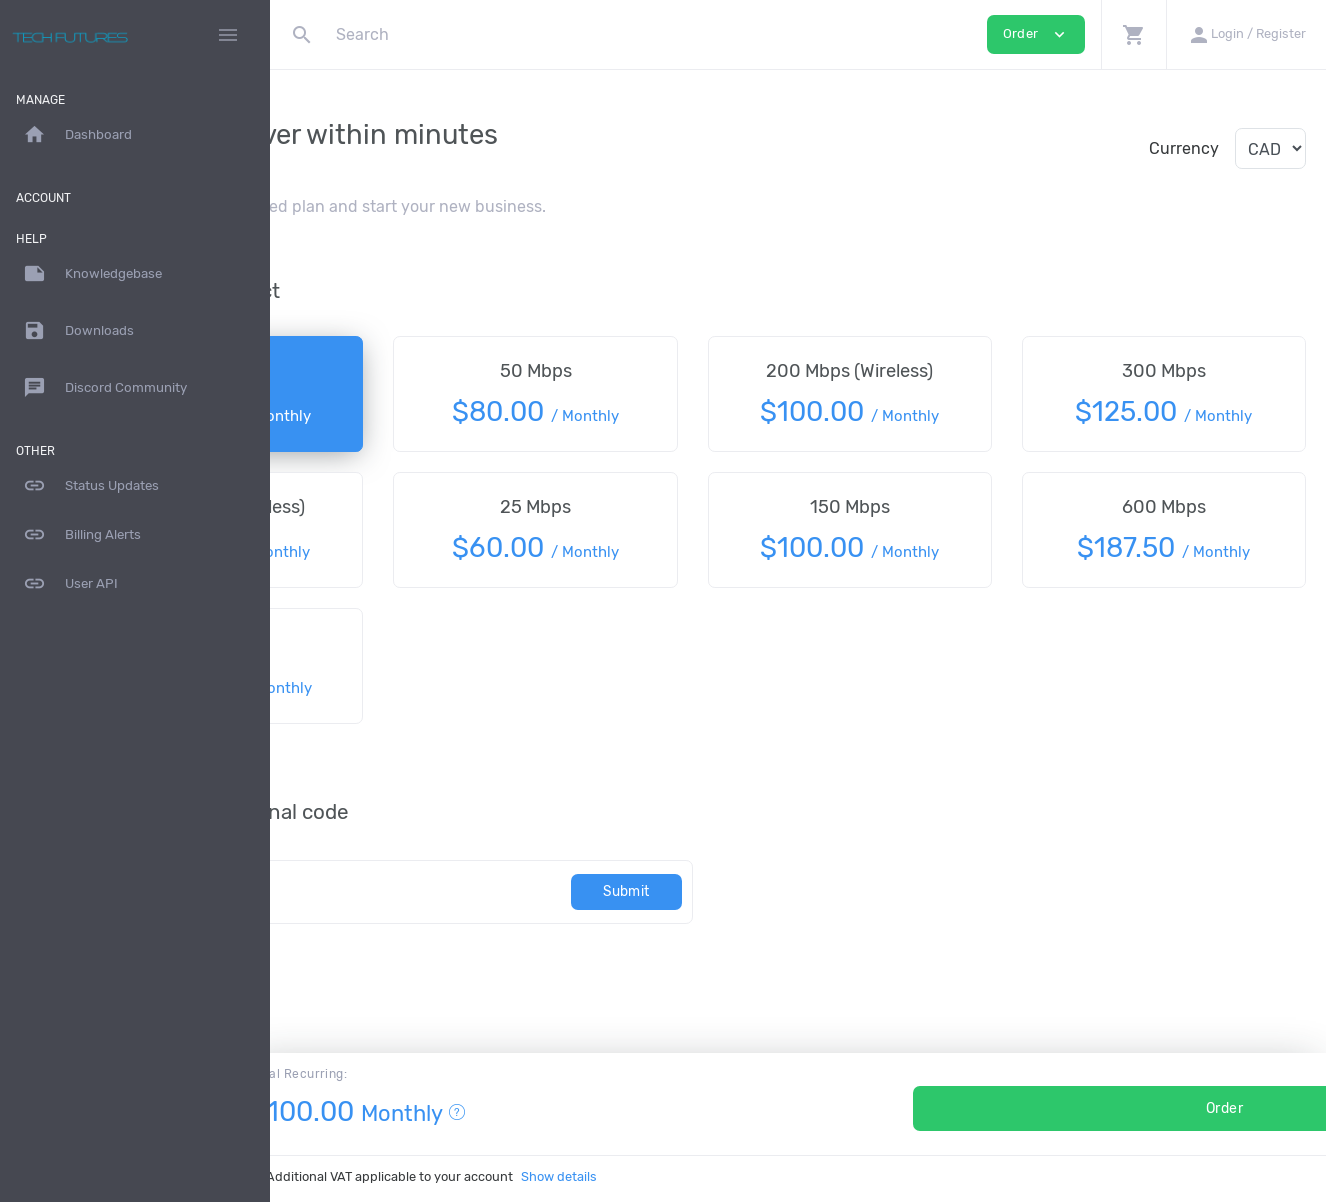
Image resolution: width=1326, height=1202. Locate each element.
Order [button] (1036, 34)
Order (1062, 1108)
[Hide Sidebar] (228, 35)
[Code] (489, 891)
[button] (1133, 34)
